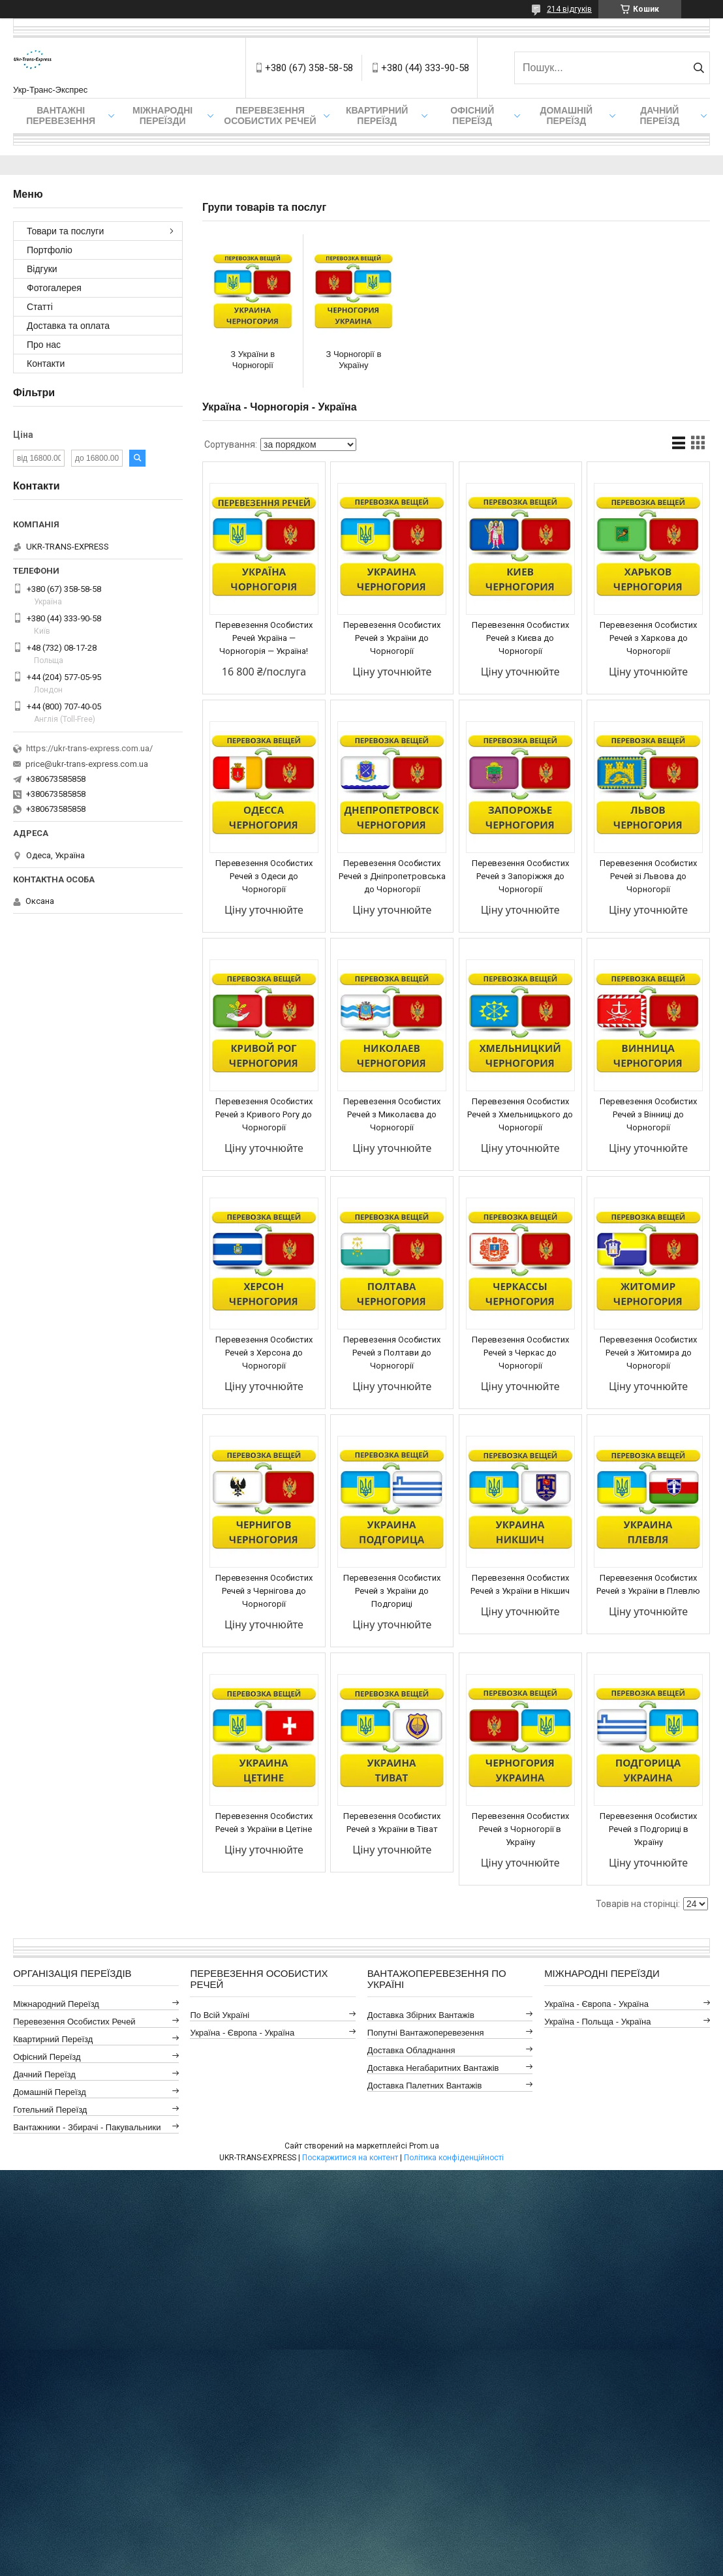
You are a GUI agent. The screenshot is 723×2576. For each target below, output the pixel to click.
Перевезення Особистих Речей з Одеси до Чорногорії (264, 876)
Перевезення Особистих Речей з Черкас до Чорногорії (520, 1353)
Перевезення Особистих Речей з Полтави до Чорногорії (391, 1353)
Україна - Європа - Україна (242, 2033)
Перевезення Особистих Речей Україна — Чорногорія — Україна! (264, 638)
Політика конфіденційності (454, 2157)
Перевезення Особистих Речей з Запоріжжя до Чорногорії (520, 876)
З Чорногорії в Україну (353, 359)
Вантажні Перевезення (60, 115)
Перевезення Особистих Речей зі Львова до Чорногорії (648, 876)
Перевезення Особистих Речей (270, 115)
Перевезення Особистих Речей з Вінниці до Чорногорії (648, 1114)
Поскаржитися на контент (350, 2157)
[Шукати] (698, 68)
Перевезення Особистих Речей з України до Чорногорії (391, 638)
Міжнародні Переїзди (162, 115)
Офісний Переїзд (46, 2057)
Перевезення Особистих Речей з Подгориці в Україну (648, 1829)
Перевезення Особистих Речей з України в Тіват (391, 1822)
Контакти (46, 363)
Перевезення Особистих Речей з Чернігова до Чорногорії (264, 1591)
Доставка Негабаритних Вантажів (433, 2068)
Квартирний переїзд (377, 115)
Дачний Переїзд (659, 115)
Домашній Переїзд (566, 115)
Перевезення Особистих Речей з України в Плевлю (648, 1584)
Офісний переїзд (472, 115)
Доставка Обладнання (411, 2050)
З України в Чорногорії (252, 359)
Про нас (44, 344)
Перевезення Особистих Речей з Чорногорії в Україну (520, 1829)
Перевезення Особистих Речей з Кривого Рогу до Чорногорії (264, 1114)
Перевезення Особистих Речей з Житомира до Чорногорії (648, 1353)
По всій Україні (219, 2015)
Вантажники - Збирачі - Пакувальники (87, 2127)
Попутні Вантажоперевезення (425, 2033)
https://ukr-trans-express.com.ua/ (89, 748)
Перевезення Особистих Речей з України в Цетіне (264, 1822)
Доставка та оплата (68, 325)
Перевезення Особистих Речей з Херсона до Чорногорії (264, 1353)
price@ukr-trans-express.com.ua (86, 764)
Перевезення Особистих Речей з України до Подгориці (391, 1591)
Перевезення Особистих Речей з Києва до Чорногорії (520, 638)
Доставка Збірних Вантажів (420, 2015)
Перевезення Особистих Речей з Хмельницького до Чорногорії (520, 1114)
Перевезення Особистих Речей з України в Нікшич (520, 1584)
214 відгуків (569, 9)
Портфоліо (49, 250)
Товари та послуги (65, 231)
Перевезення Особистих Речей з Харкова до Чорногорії (648, 638)
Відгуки (42, 269)
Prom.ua (424, 2145)
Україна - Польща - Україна (597, 2021)
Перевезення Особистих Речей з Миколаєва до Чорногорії (391, 1114)
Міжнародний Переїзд (56, 2004)
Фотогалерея (54, 288)
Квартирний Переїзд (53, 2039)
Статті (40, 307)
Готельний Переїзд (50, 2110)
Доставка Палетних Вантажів (424, 2085)
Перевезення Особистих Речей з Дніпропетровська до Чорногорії (392, 876)
